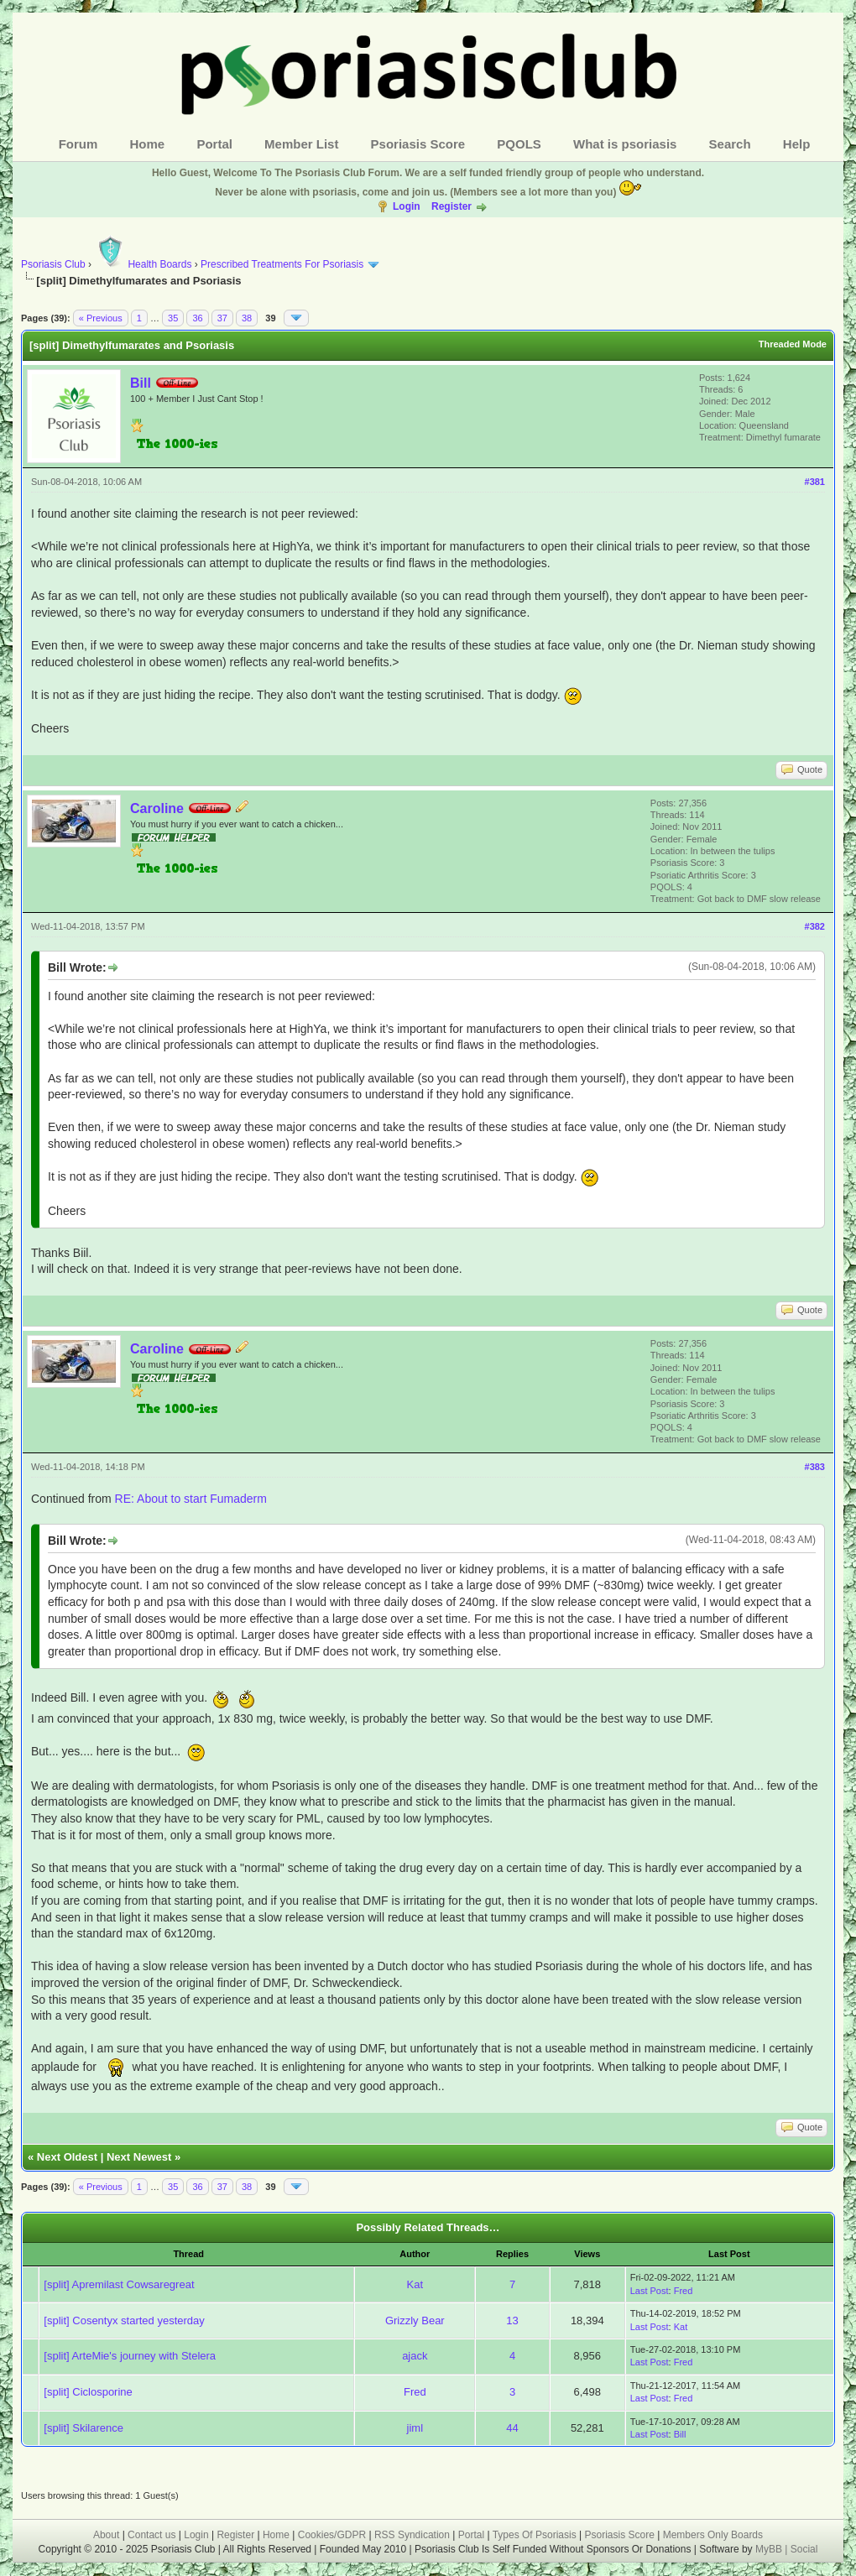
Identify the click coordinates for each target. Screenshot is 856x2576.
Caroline (157, 808)
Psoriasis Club (53, 264)
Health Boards (142, 264)
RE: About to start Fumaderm (191, 1498)
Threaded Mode (793, 344)
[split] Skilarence (83, 2428)
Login (406, 206)
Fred (683, 2291)
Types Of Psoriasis (535, 2535)
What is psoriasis (624, 144)
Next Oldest (67, 2157)
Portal (214, 144)
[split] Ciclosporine (88, 2392)
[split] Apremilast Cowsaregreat (119, 2284)
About (106, 2535)
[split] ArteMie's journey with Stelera (130, 2355)
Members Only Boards (713, 2535)
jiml (415, 2428)
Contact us (151, 2535)
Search (730, 144)
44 (512, 2428)
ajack (414, 2355)
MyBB (770, 2549)
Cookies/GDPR (332, 2535)
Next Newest (139, 2157)
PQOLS (519, 144)
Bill (140, 383)
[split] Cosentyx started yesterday (124, 2320)
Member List (301, 144)
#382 (815, 926)
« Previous (101, 318)
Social (804, 2549)
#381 (815, 482)
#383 (815, 1467)
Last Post (649, 2291)
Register (451, 206)
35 (173, 318)
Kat (415, 2284)
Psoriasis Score (418, 144)
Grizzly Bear (415, 2320)
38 (247, 318)
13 (512, 2320)
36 (197, 318)
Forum (78, 144)
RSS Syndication (412, 2535)
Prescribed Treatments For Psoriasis (282, 264)
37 (222, 318)
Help (797, 144)
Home (147, 144)
